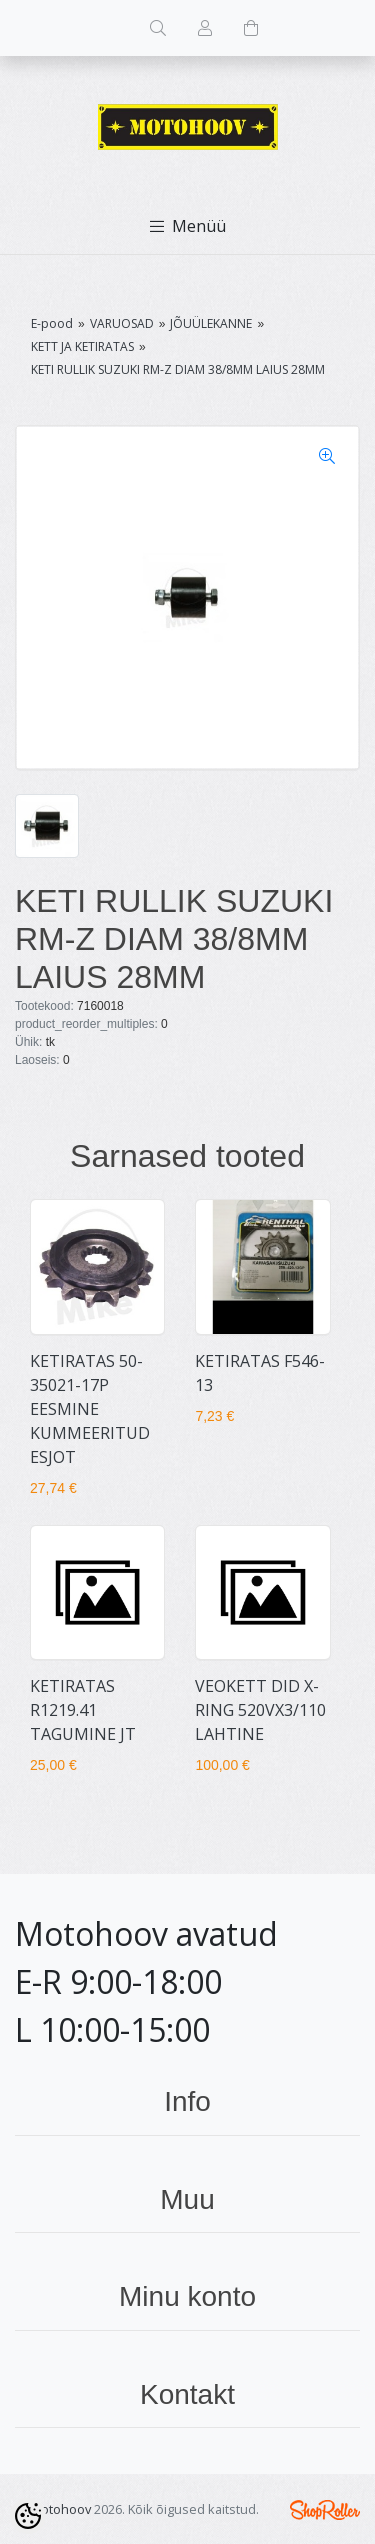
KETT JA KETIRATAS (82, 346)
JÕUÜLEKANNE (211, 323)
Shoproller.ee (325, 2510)
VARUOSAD (122, 323)
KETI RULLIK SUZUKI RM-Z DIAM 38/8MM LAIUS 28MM (178, 369)
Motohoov (60, 2509)
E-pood (52, 323)
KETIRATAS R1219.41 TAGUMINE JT (83, 1710)
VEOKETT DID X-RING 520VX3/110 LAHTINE (260, 1710)
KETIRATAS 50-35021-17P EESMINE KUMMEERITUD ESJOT (90, 1409)
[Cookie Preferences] (28, 2516)
